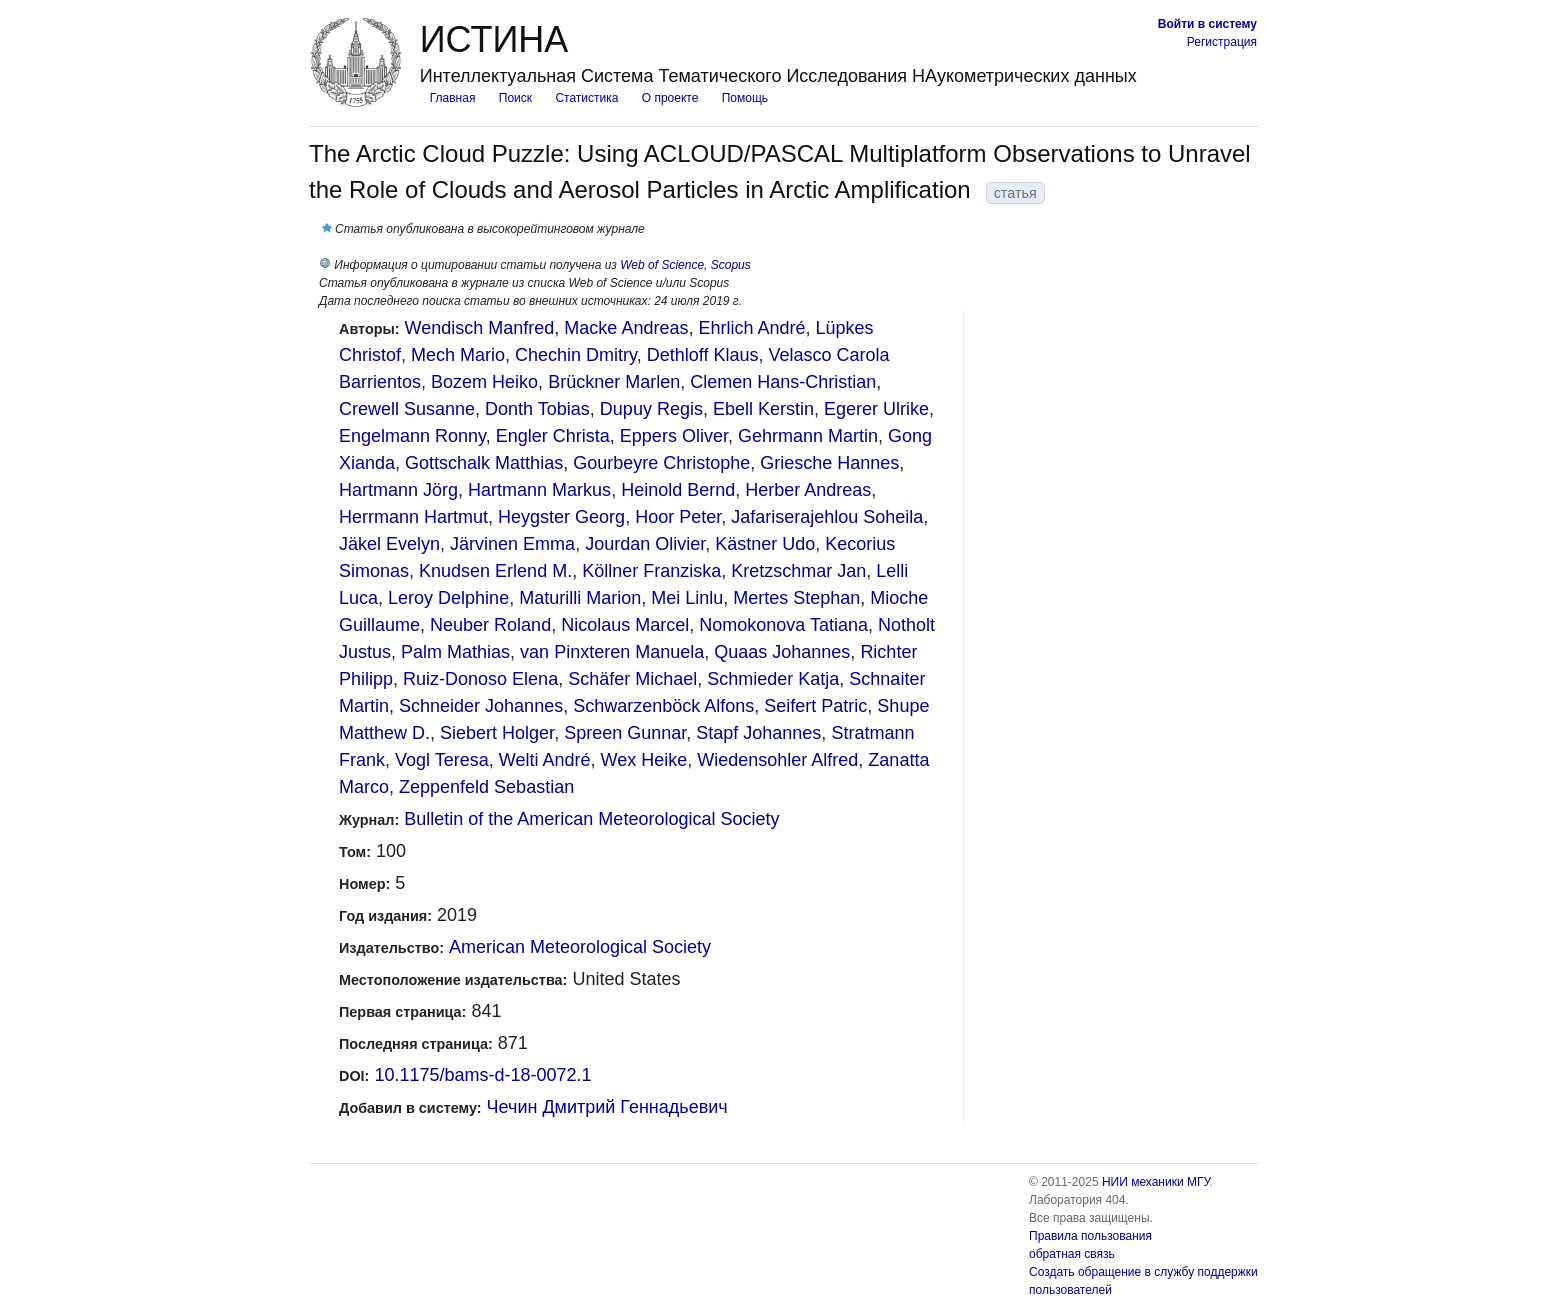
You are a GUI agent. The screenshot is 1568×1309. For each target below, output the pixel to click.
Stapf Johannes (758, 733)
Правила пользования (1090, 1236)
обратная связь (1072, 1254)
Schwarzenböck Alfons (663, 706)
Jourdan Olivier (645, 544)
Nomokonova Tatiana (783, 625)
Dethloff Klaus (703, 355)
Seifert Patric (815, 706)
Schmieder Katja (773, 679)
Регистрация (1222, 42)
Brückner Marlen (614, 382)
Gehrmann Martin (808, 436)
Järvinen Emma (512, 544)
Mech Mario (458, 355)
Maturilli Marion (580, 598)
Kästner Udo (765, 544)
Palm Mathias (455, 652)
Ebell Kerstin (763, 409)
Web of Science (662, 265)
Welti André (545, 760)
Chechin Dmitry (576, 355)
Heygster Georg (561, 517)
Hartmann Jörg (398, 490)
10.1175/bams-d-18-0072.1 (482, 1075)
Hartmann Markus (539, 490)
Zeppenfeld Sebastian (486, 787)
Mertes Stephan (796, 598)
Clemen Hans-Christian (783, 382)
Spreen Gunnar (625, 733)
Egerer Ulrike (876, 409)
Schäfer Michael (632, 679)
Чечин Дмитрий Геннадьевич (607, 1107)
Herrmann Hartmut (413, 517)
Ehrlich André (751, 328)
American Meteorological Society (580, 947)
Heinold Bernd (678, 490)
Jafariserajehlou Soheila (827, 517)
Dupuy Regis (651, 409)
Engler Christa (553, 436)
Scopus (731, 265)
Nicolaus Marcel (625, 625)
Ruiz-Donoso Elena (480, 679)
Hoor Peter (678, 517)
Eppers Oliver (674, 436)
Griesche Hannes (829, 463)
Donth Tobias (537, 409)
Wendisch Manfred (480, 328)
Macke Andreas (626, 328)
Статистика (586, 98)
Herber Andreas (808, 490)
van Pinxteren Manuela (612, 652)
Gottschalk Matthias (484, 463)
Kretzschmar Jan (798, 571)
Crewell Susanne (407, 409)
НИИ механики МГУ (1156, 1182)
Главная (453, 98)
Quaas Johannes (782, 652)
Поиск (515, 98)
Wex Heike (644, 760)
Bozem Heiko (484, 382)
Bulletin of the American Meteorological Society (591, 819)
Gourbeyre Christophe (661, 463)
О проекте (670, 98)
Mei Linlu (687, 598)
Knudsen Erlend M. (495, 571)
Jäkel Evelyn (389, 544)
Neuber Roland (490, 625)
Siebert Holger (497, 733)
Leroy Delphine (448, 598)
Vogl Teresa (442, 760)
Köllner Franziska (651, 571)
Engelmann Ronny (412, 436)
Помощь (745, 98)
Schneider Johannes (481, 706)
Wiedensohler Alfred (777, 760)
